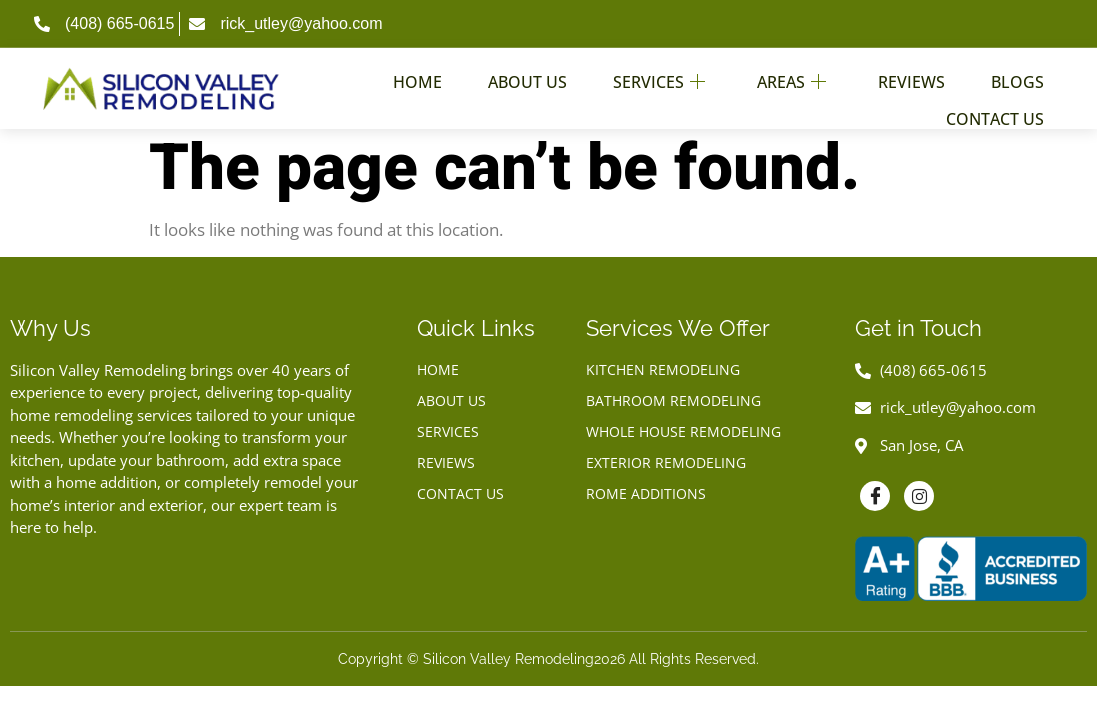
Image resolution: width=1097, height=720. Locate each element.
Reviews (911, 76)
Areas (791, 76)
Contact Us (995, 101)
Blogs (1017, 76)
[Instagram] (919, 496)
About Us (527, 76)
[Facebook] (875, 496)
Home (417, 76)
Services (659, 76)
